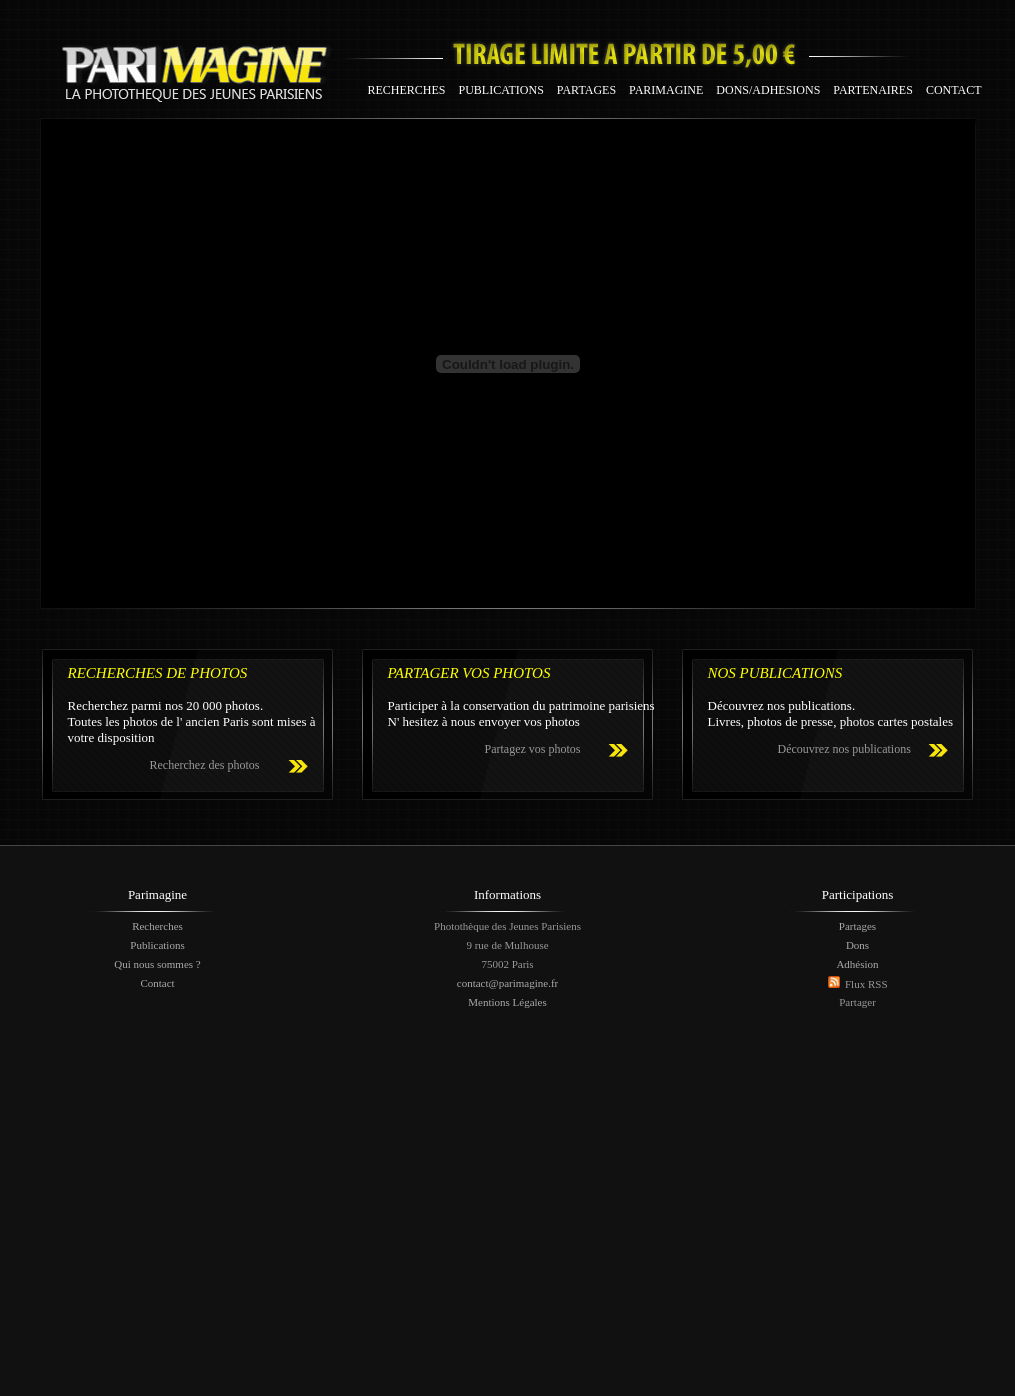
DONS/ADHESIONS (768, 90)
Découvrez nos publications (844, 749)
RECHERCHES (407, 90)
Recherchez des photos (205, 765)
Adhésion (857, 964)
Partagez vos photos (533, 749)
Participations (858, 894)
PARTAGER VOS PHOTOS (469, 673)
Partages (857, 926)
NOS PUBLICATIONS (775, 673)
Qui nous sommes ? (157, 964)
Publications (157, 945)
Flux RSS (866, 984)
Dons (857, 945)
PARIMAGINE (666, 90)
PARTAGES (586, 90)
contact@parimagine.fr (507, 983)
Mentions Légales (507, 1002)
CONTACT (954, 90)
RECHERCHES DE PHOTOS (158, 673)
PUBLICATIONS (501, 90)
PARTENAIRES (873, 90)
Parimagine (157, 894)
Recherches (157, 926)
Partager (857, 1002)
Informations (507, 894)
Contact (157, 983)
